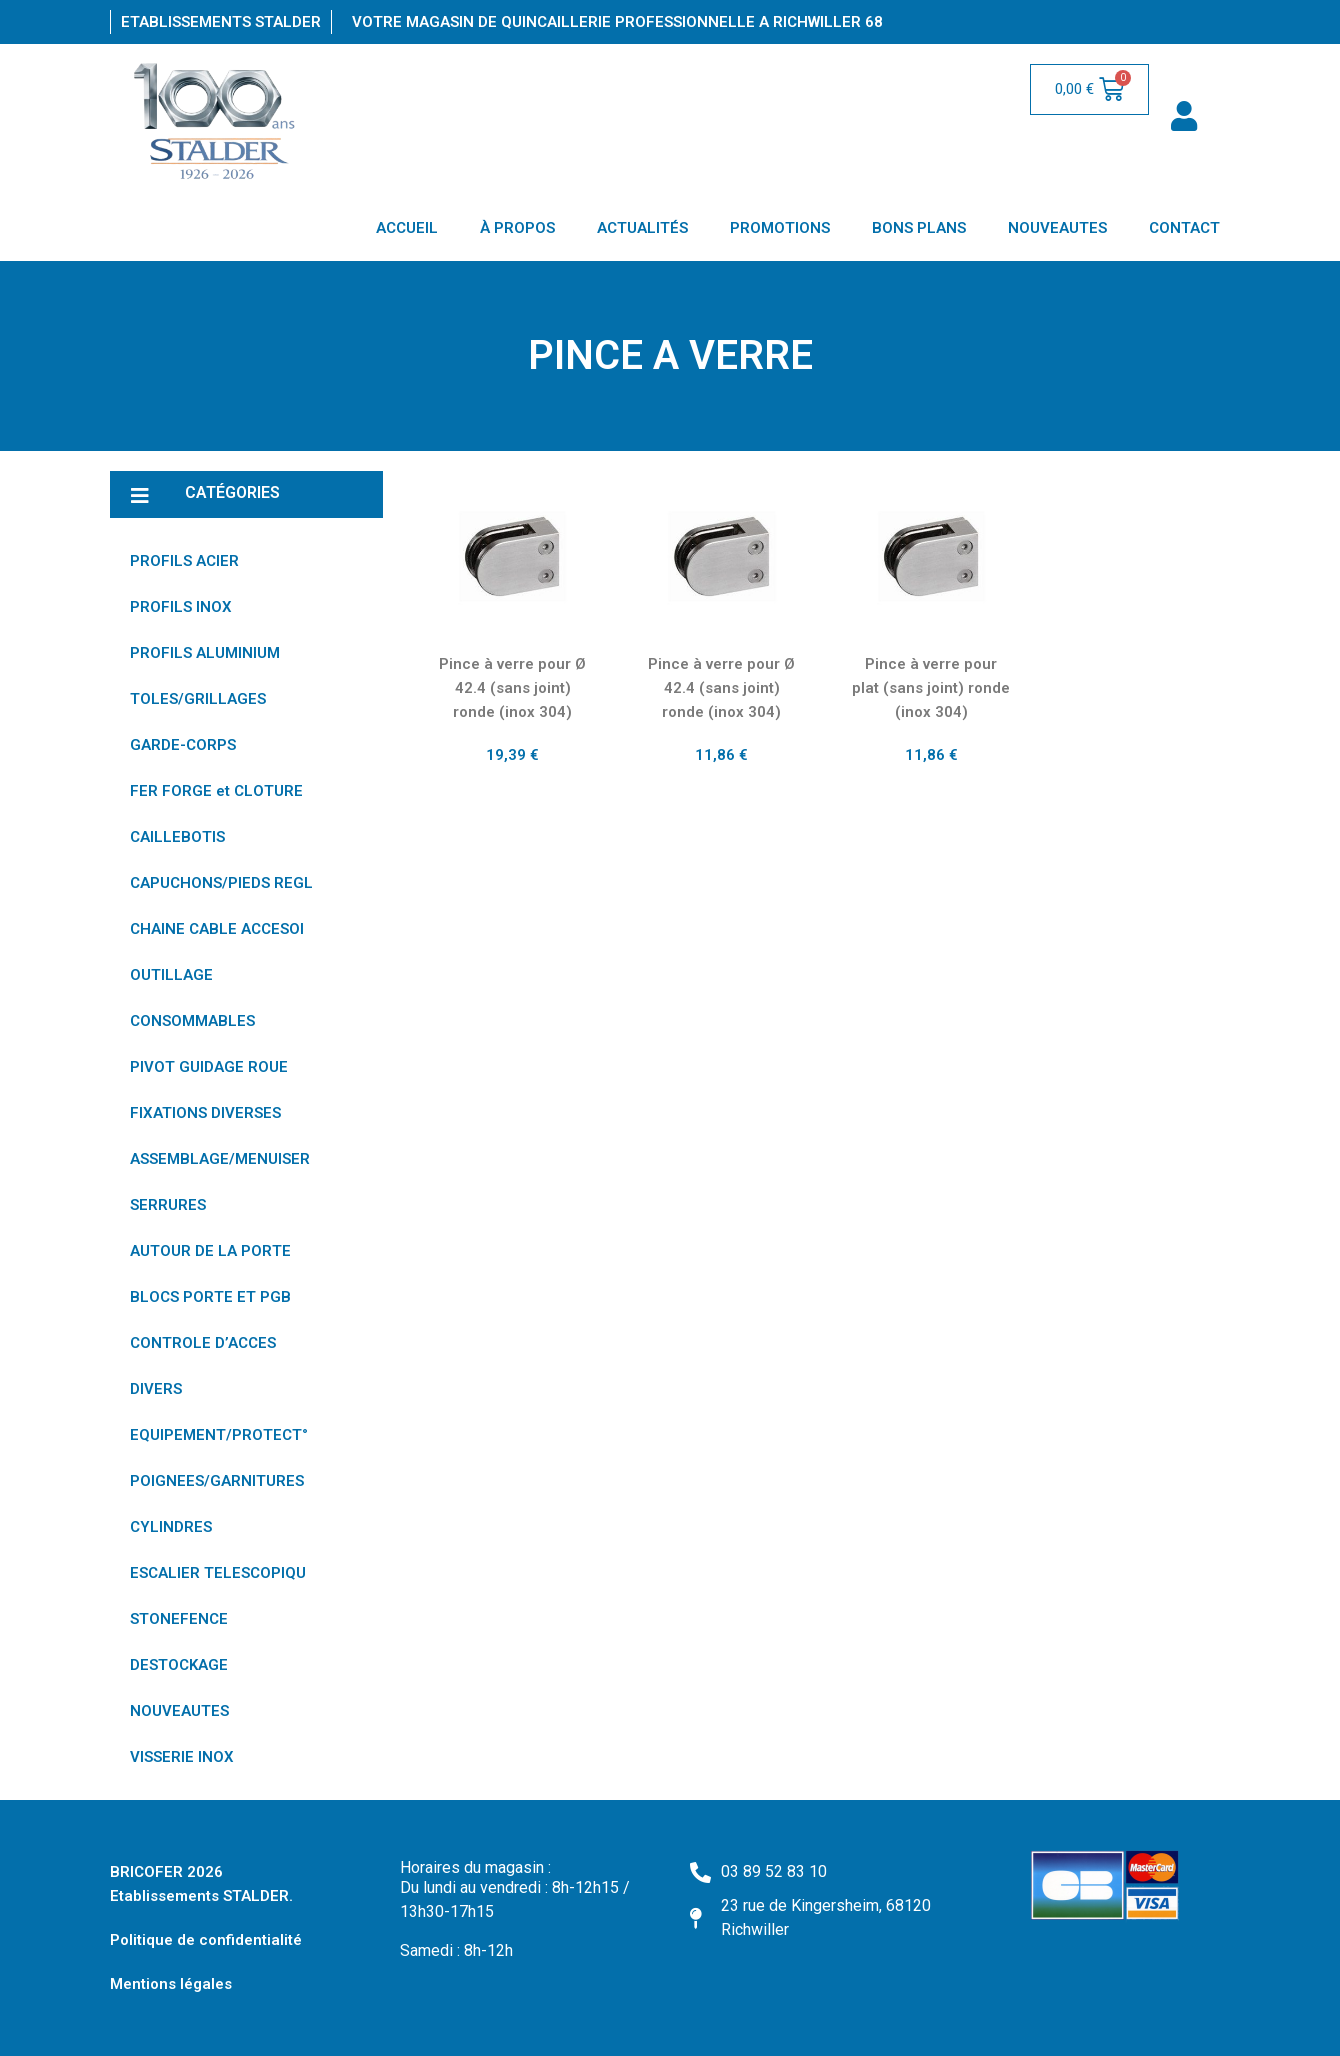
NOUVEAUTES (1057, 228)
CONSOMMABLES (192, 1021)
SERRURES (168, 1205)
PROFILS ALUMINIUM (205, 653)
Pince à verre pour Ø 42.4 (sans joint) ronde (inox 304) (512, 688)
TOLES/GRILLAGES (198, 699)
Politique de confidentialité (206, 1940)
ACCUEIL (407, 228)
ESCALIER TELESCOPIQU (218, 1573)
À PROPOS (517, 228)
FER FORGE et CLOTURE (216, 791)
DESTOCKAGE (179, 1665)
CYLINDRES (171, 1527)
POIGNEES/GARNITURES (217, 1481)
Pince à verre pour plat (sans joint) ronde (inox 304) (931, 688)
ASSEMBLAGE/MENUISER (220, 1159)
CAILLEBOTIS (177, 837)
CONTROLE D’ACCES (203, 1343)
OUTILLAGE (171, 975)
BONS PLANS (919, 228)
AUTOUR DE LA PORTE (210, 1251)
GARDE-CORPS (183, 745)
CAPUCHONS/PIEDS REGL (221, 883)
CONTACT (1184, 228)
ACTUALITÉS (642, 228)
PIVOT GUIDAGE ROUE (209, 1067)
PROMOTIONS (780, 228)
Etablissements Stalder (221, 22)
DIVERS (156, 1389)
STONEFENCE (179, 1619)
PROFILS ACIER (184, 561)
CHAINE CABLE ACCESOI (217, 929)
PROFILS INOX (181, 607)
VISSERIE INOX (182, 1757)
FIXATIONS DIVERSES (205, 1113)
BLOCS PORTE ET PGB (210, 1297)
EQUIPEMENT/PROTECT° (219, 1435)
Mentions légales (171, 1984)
